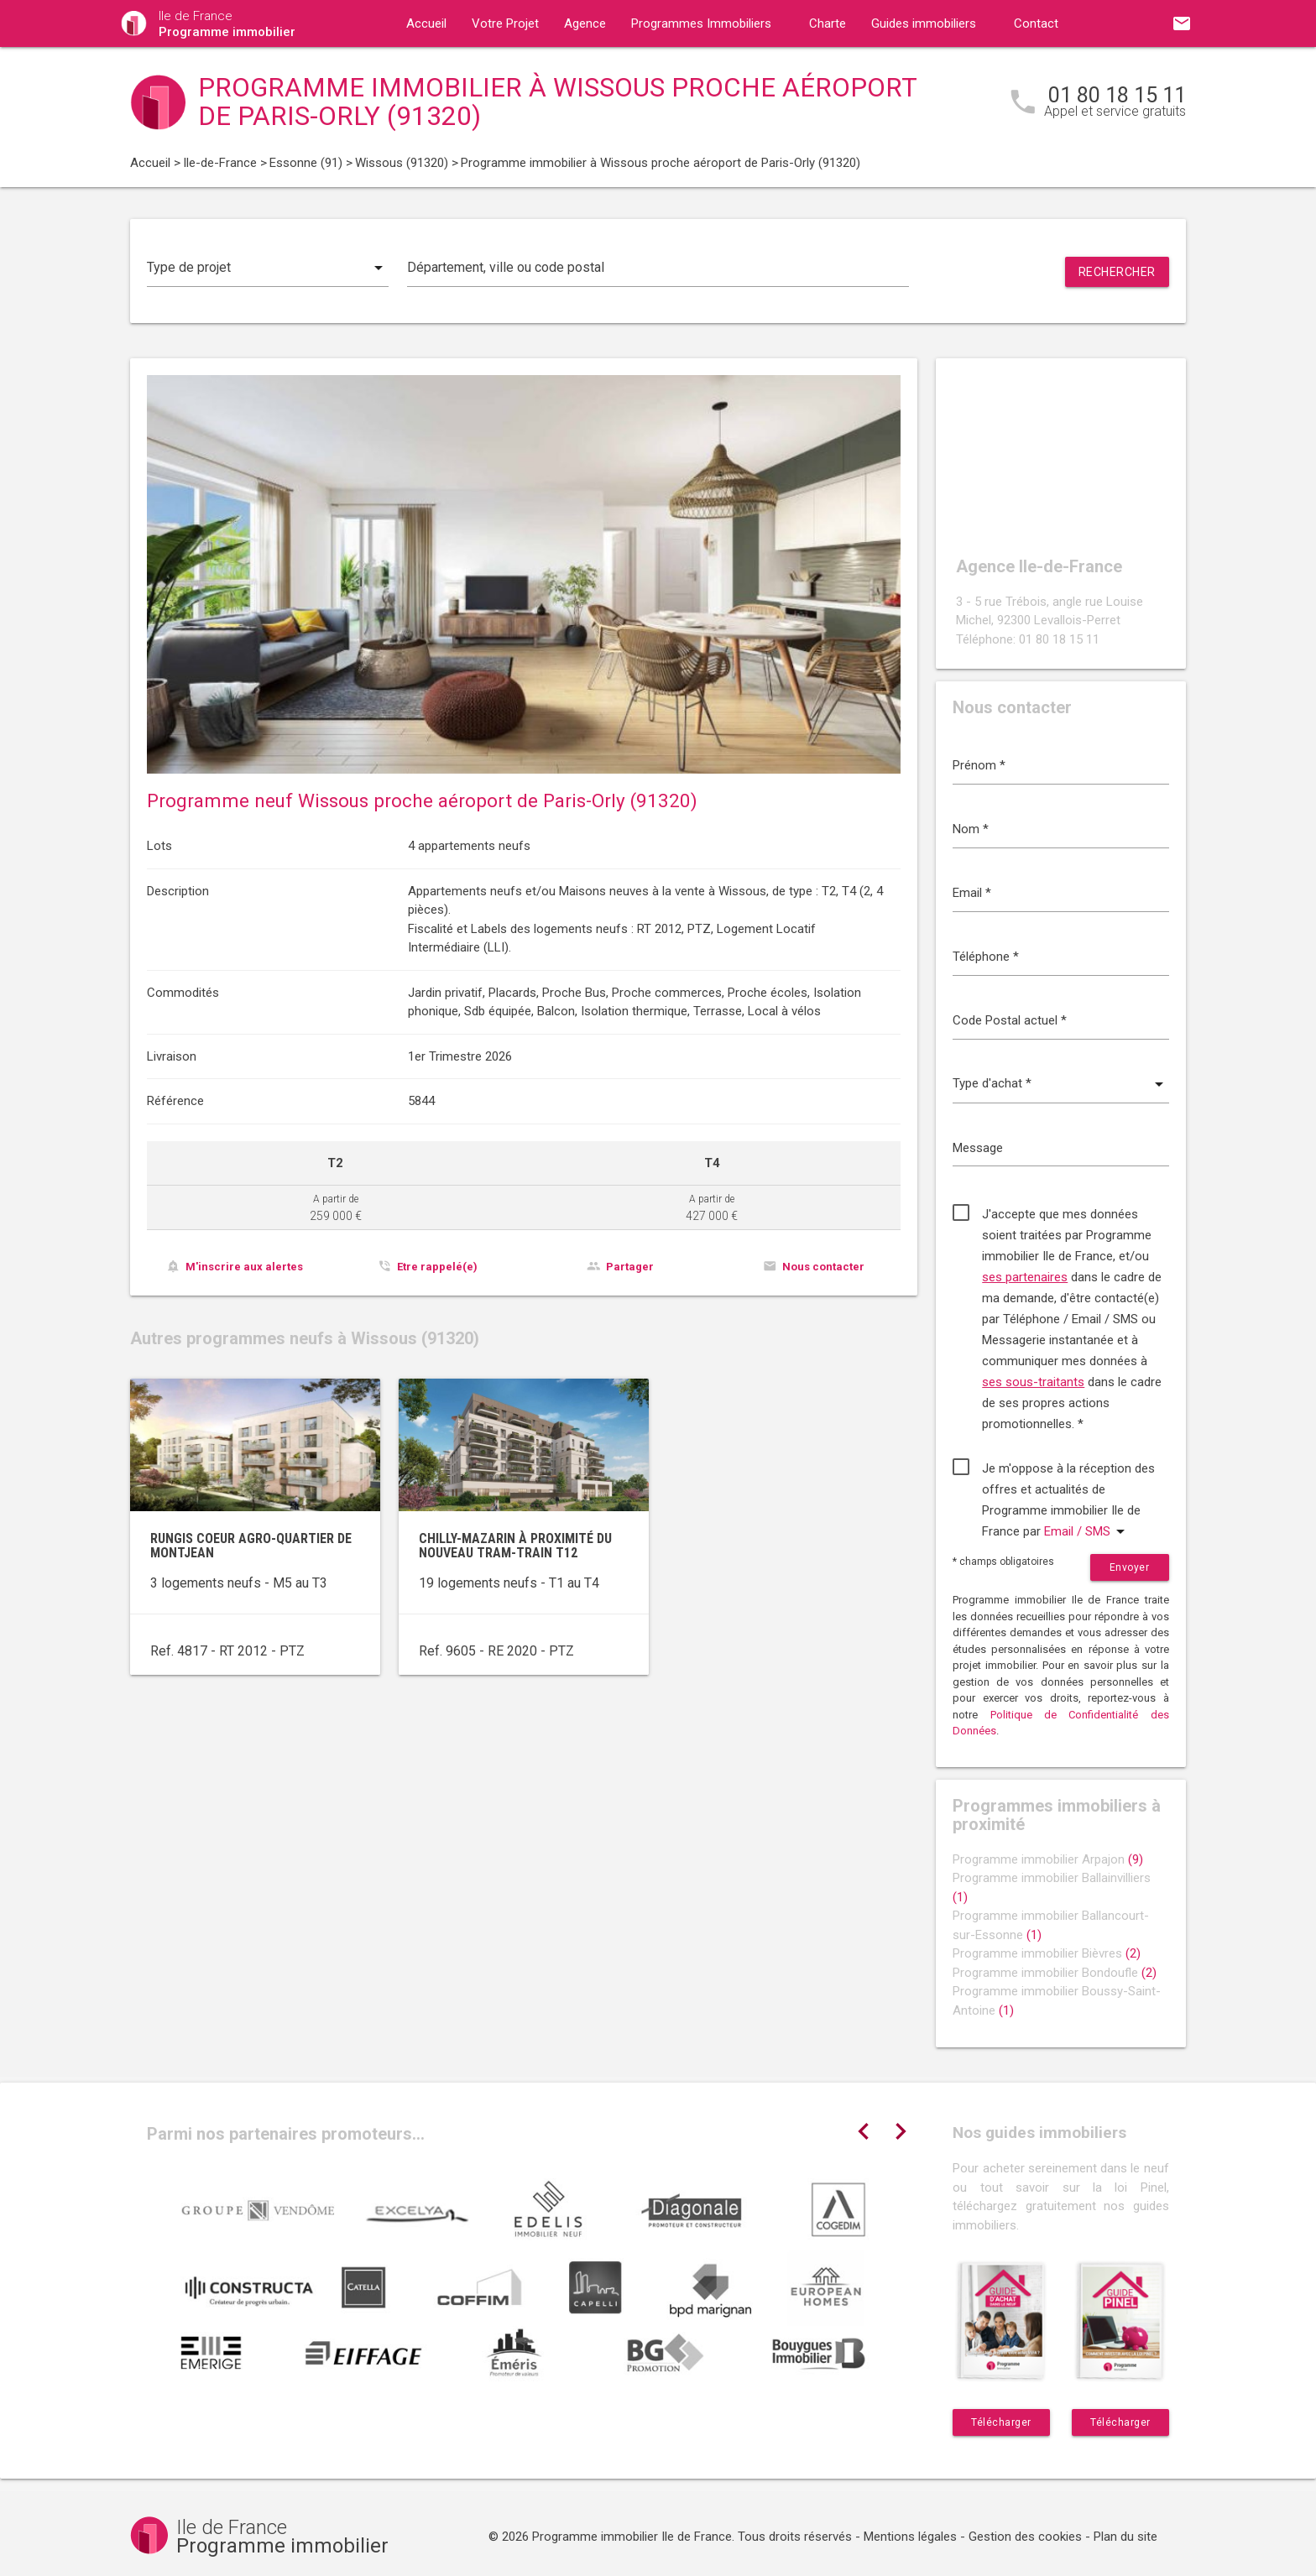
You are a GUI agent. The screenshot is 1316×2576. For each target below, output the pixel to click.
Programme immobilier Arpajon (1048, 1859)
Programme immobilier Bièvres (1047, 1953)
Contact (1036, 23)
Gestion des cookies (1025, 2536)
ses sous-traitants (1033, 1382)
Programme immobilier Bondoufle (1055, 1972)
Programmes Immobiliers (701, 23)
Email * (972, 892)
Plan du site (1125, 2536)
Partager (630, 1266)
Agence (585, 23)
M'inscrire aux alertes (244, 1266)
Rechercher (1117, 272)
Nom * (971, 829)
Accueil (426, 23)
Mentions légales (910, 2536)
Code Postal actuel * (1010, 1020)
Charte (827, 23)
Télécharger (1001, 2422)
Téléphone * (986, 956)
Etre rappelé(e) (437, 1266)
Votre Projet (505, 23)
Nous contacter (823, 1266)
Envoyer (1130, 1567)
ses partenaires (1025, 1277)
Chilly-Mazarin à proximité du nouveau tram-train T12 (515, 1546)
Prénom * (979, 765)
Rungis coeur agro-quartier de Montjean (251, 1546)
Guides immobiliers (923, 23)
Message (978, 1147)
